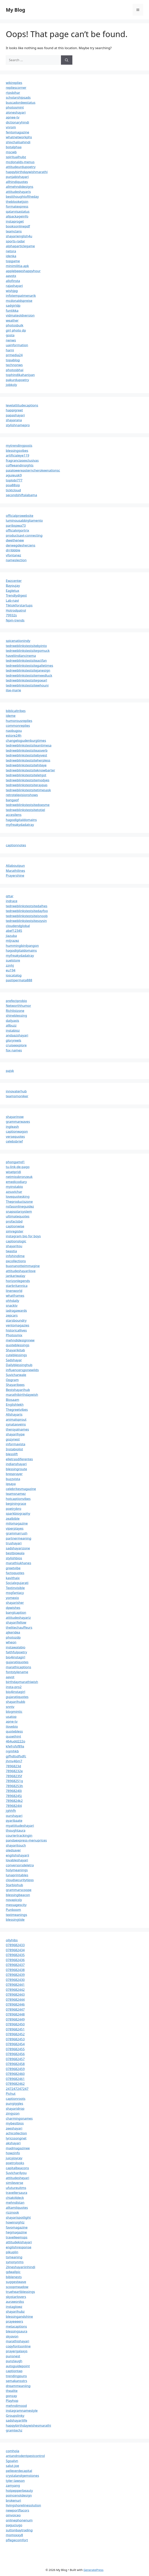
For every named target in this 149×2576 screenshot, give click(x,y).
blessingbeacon (18, 1895)
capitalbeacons (17, 2168)
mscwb (11, 152)
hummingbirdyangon (22, 945)
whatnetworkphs (19, 137)
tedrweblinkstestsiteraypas (26, 785)
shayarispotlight (18, 2217)
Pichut (11, 2093)
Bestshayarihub (18, 1389)
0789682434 (15, 1950)
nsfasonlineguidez (20, 1206)
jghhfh (11, 1810)
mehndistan (15, 2202)
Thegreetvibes (17, 1409)
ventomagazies (17, 1325)
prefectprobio (16, 1000)
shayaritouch (16, 1845)
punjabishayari (17, 176)
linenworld (14, 1290)
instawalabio (15, 1647)
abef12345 (14, 930)
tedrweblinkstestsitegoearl (26, 680)
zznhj (10, 965)
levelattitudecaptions (22, 405)
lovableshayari (17, 1860)
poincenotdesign (19, 2495)
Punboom (13, 1909)
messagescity (16, 1904)
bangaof (12, 800)
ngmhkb (12, 1751)
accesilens (14, 814)
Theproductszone (19, 1201)
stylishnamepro (18, 425)
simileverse (14, 2182)
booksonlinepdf (18, 226)
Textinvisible (15, 1588)
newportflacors (17, 2510)
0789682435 (15, 1955)
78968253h (14, 1786)
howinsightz (15, 2222)
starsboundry (16, 1320)
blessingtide (15, 1919)
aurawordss (15, 2301)
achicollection (16, 2133)
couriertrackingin (19, 1835)
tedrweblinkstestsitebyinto (26, 645)
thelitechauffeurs (19, 1627)
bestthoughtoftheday (22, 196)
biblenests (14, 2277)
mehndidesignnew (20, 1340)
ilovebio (12, 1726)
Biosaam (12, 1399)
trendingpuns (16, 2376)
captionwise (15, 1226)
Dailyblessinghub (19, 1365)
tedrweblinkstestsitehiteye (26, 765)
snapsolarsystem (19, 1211)
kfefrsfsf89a (15, 1746)
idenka (11, 256)
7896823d (13, 1766)
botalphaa (14, 147)
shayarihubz (15, 2311)
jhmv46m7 (14, 1761)
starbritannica (16, 1285)
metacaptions (16, 2326)
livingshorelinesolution (23, 2505)
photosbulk (14, 325)
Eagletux (12, 590)
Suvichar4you (16, 2172)
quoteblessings (17, 1345)
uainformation (17, 345)
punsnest (13, 2356)
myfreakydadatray (20, 824)
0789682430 (15, 1979)
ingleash (12, 1126)
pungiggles (14, 2103)
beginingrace (16, 1503)
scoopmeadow (17, 2286)
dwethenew (15, 540)
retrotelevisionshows (22, 795)
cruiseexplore (16, 1045)
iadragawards (16, 1310)
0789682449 (15, 2019)
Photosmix (14, 1335)
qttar (9, 896)
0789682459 (15, 2069)
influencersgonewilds (22, 1370)
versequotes (15, 1136)
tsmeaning (14, 2257)
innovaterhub (16, 1091)
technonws (14, 365)
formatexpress (17, 206)
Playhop (12, 2400)
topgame (13, 261)
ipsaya (11, 1483)
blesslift (12, 1454)
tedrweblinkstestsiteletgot (26, 775)
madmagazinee (18, 2148)
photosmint (15, 107)
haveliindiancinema (21, 655)
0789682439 (15, 1974)
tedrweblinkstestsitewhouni (27, 685)
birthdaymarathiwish (22, 1682)
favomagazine (17, 2227)
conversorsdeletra (20, 1865)
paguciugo (14, 2525)
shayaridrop (15, 2108)
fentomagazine (17, 132)
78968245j (14, 1796)
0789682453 (15, 2039)
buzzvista (13, 1479)
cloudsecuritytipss (20, 1880)
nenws (11, 340)
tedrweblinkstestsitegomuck (28, 650)
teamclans (14, 231)
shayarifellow (16, 1622)
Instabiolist (14, 1449)
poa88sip (13, 485)
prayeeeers (14, 2321)
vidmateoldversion (20, 315)
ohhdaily (12, 1300)
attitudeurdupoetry (21, 166)
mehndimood (16, 2405)
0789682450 (15, 2024)
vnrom (11, 127)
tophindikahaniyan (20, 374)
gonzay (11, 2395)
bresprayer (14, 1474)
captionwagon (17, 1131)
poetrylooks (15, 2163)
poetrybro (13, 1508)
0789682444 (15, 1999)
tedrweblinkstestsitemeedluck (29, 675)
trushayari (14, 1543)
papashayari (15, 415)
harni (10, 350)
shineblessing (16, 1015)
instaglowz (14, 2306)
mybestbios (15, 2123)
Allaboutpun (15, 865)
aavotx (11, 275)
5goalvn (12, 2461)
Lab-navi (12, 600)
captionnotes (16, 845)
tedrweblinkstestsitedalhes (26, 906)
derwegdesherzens (20, 545)
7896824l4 (14, 1805)
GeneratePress (93, 2570)
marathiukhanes (18, 1563)
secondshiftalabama (21, 495)
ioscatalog (14, 975)
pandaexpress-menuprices (26, 1840)
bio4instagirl (15, 1657)
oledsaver (13, 1850)
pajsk (10, 1070)
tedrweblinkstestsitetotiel (25, 810)
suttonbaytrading (19, 2530)
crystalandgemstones (22, 2475)
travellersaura (16, 2192)
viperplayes (14, 1528)
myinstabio (14, 1186)
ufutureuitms (16, 2187)
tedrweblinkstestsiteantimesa (28, 745)
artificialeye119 (17, 455)
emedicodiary (16, 1181)
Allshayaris (14, 1414)
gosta (10, 335)
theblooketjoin (17, 201)
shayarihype (15, 1434)
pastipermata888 (19, 980)
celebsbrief (14, 1141)
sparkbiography (18, 1513)
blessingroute (16, 1469)
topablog (13, 360)
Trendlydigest (16, 595)
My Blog (15, 9)
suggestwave (16, 2281)
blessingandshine (19, 2316)
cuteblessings (16, 1355)
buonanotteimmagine (23, 1266)
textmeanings (16, 1914)
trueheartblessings (20, 2291)
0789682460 (15, 2073)
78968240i (14, 1790)
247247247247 (17, 2088)
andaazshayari (17, 1035)
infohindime (15, 1256)
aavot (10, 1677)
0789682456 (15, 2054)
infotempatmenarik (21, 295)
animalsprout (16, 1419)
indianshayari (16, 1464)
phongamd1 (15, 1162)
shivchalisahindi (18, 142)
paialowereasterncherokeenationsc (33, 470)
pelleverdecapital (19, 2470)
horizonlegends (18, 1280)
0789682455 (15, 2049)
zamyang (13, 2485)
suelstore (13, 960)
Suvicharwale (16, 1374)
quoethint (13, 1736)
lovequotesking (17, 1196)
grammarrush (16, 1533)
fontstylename (17, 1672)
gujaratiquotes (17, 1662)
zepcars (12, 1315)
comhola (12, 2451)
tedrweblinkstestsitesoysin (26, 920)
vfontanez (13, 555)
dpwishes (13, 1607)
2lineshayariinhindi (20, 2267)
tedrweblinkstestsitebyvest (26, 755)
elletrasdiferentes (19, 1459)
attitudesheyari (17, 2178)
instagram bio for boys (23, 1236)
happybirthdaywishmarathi (27, 172)
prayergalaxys (17, 2351)
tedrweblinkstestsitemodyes (27, 780)
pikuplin (12, 2252)
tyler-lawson (15, 2480)
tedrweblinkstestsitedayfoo (27, 911)
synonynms (14, 2262)
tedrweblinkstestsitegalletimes (29, 665)
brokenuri (13, 2500)
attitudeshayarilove (21, 1271)
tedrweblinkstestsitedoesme (27, 804)
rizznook (12, 2212)
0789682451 (15, 2029)
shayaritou (14, 1246)
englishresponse (18, 2247)
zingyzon (13, 2113)
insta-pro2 (14, 1687)
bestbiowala (15, 1553)
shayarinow (15, 1116)
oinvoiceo (13, 2515)
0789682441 (15, 1984)
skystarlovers (16, 2296)
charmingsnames (19, 2118)
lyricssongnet (16, 2138)
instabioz (13, 1030)
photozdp (13, 1637)
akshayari (13, 2143)
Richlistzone (15, 1010)
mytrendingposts (19, 445)
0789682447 (15, 2009)
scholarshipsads (18, 97)
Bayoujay (13, 585)
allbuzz (11, 1025)
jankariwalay (15, 1275)
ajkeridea (13, 1632)
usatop (11, 1716)
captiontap (14, 2371)
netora (11, 251)
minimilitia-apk (17, 266)
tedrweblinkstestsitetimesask (28, 790)
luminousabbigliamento (24, 520)
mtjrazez (12, 940)
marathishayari (17, 2341)
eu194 (10, 970)
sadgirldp (13, 305)
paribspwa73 (16, 525)
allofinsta (13, 280)
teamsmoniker (17, 1096)
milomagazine (17, 1523)
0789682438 (15, 1970)
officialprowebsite (19, 515)
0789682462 (15, 2083)
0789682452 (15, 2034)
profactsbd (14, 1221)
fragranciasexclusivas (22, 460)
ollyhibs (12, 1940)
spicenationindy (18, 640)
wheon (11, 1642)
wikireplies (14, 82)
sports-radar (15, 241)
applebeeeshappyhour (23, 271)
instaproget (15, 221)
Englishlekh (14, 1404)
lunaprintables (17, 1875)
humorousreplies (19, 720)
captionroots (15, 2098)
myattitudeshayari (20, 1825)
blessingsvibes (17, 450)
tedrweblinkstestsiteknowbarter (30, 770)
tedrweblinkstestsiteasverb (27, 750)
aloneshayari (16, 112)
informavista (15, 1444)
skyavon (12, 2336)
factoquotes (15, 1573)
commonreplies (18, 725)
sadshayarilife (16, 2420)
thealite (11, 2390)
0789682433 (15, 1945)
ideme (11, 715)
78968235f (14, 1776)
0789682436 (15, 1960)
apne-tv (11, 1721)
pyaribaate (14, 1820)
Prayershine (15, 875)
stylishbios (14, 1558)
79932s (11, 615)
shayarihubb (15, 1701)
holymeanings (17, 1870)
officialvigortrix (17, 530)
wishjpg (12, 290)
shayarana (14, 420)
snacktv (11, 1305)
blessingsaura (16, 2331)
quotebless (14, 1731)
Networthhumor (18, 1005)
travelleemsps (16, 2237)
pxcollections (16, 1261)
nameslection (16, 560)
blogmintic (14, 1711)
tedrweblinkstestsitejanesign (28, 670)
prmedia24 (14, 355)
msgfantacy (15, 1592)
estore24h (13, 735)
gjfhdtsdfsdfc (16, 1756)
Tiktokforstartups (19, 605)
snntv (10, 1706)
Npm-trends (15, 620)
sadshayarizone (18, 1548)
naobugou (14, 730)
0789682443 (15, 1994)
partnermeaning (18, 1538)
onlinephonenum (19, 2520)
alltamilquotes (17, 2207)
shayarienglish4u (19, 236)
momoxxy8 (14, 2535)
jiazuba (11, 935)
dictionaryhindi (17, 122)
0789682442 (15, 1989)
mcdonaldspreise (19, 300)
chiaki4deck (15, 2197)
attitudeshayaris (18, 191)
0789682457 (15, 2059)
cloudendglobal (18, 925)
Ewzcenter (14, 580)
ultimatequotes (17, 1216)
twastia (11, 1251)
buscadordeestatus (20, 102)
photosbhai (14, 370)
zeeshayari (14, 2128)
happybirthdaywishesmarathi (28, 2425)
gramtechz (14, 2430)
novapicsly (14, 1899)
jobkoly (11, 384)
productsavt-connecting (24, 535)
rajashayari (14, 285)
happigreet (14, 410)
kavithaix (13, 1578)
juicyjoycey (14, 2158)
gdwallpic (13, 2272)
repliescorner (16, 87)
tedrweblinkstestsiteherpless (28, 760)
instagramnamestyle (22, 2410)
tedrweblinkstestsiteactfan (26, 660)
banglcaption (16, 1612)
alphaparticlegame (20, 246)
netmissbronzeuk (19, 1176)
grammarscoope (18, 1890)
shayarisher (15, 1602)
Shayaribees (15, 1384)
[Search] (66, 60)
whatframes (15, 1295)
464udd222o (15, 1741)
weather (12, 320)
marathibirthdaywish (22, 1394)
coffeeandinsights (19, 465)
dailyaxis (12, 1020)
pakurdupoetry (17, 380)
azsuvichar (14, 1191)
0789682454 (15, 2044)
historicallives (16, 1330)
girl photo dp (16, 330)
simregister (14, 1231)
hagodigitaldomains (21, 819)
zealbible (13, 1518)
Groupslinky (15, 2415)
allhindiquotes (17, 181)
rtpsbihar (13, 92)
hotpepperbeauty (19, 2490)
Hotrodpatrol (16, 610)
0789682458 (15, 2064)
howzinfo (13, 2153)
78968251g (14, 1781)
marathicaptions (18, 1667)
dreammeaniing (18, 2386)
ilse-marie (13, 690)
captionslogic (16, 1241)
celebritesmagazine (21, 1488)
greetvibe (13, 1568)
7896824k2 (14, 1800)
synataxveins (16, 1424)
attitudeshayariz (18, 1617)
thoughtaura (15, 1830)
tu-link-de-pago (17, 1166)
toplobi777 (14, 480)
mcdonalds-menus (20, 162)
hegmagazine (16, 2232)
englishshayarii (17, 1855)
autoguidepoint (18, 2366)
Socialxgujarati (17, 1582)
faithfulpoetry (16, 1652)
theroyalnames (17, 1429)
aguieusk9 (14, 475)
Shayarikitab (15, 1350)
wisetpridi (13, 1172)
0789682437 (15, 1964)
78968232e (14, 1771)
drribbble (13, 550)
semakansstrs (16, 2380)
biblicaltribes (16, 710)
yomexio (12, 1597)
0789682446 (15, 2004)
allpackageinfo (17, 216)
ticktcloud (13, 490)
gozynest (13, 1439)
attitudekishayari (19, 2242)
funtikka (12, 310)
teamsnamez (16, 1493)
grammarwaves (18, 1121)
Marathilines (15, 870)
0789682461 (15, 2078)
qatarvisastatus (17, 211)
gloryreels (13, 1040)
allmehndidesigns (19, 186)
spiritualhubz (16, 157)
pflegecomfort (17, 2540)
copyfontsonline (18, 2346)
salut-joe (12, 2465)
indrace (11, 901)
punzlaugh (14, 2361)
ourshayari (14, 1815)
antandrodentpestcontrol (25, 2455)
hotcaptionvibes (18, 1498)
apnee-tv (12, 117)
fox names (14, 1050)
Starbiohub (14, 1885)
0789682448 (15, 2014)
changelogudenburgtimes (26, 740)
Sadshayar (14, 1360)
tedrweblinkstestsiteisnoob (27, 916)
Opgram (12, 1380)
